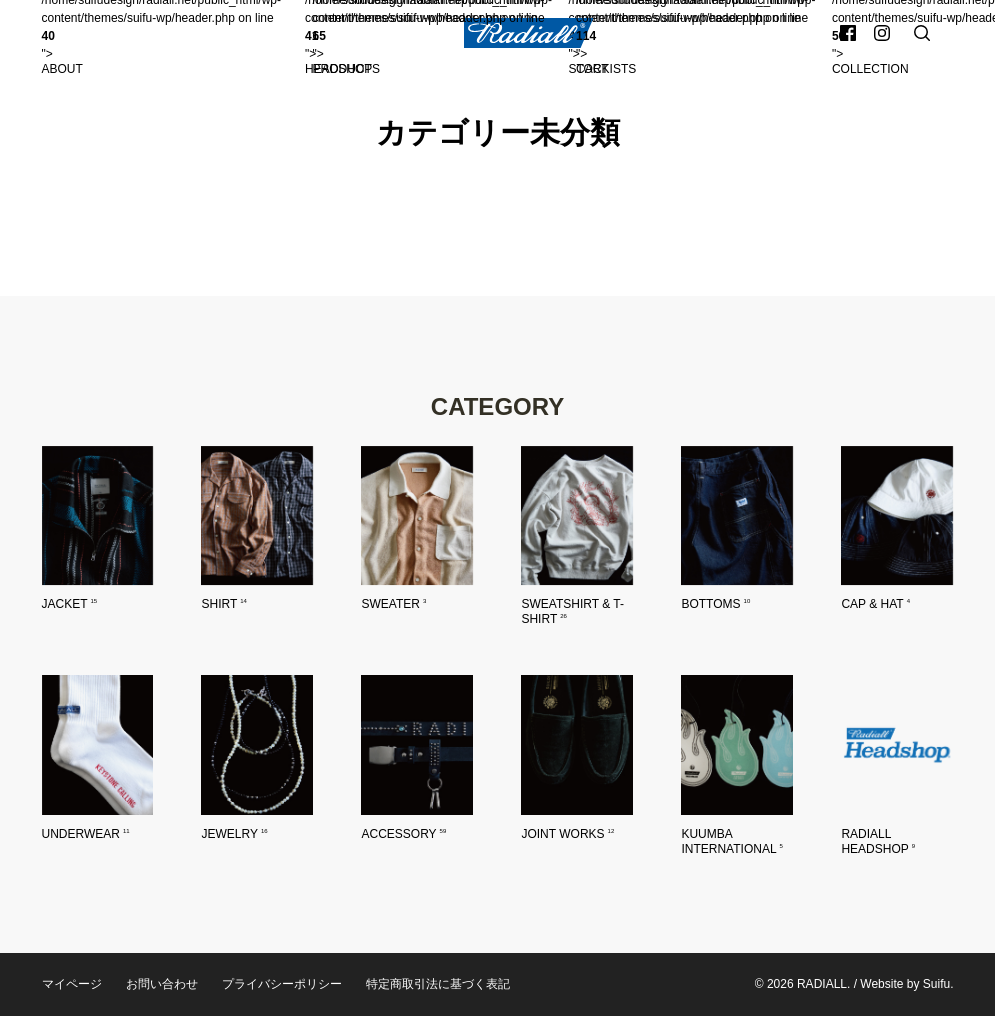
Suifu (936, 984)
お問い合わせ (162, 984)
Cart (592, 69)
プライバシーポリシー (282, 984)
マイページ (72, 984)
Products (346, 69)
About (62, 69)
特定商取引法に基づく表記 (438, 984)
